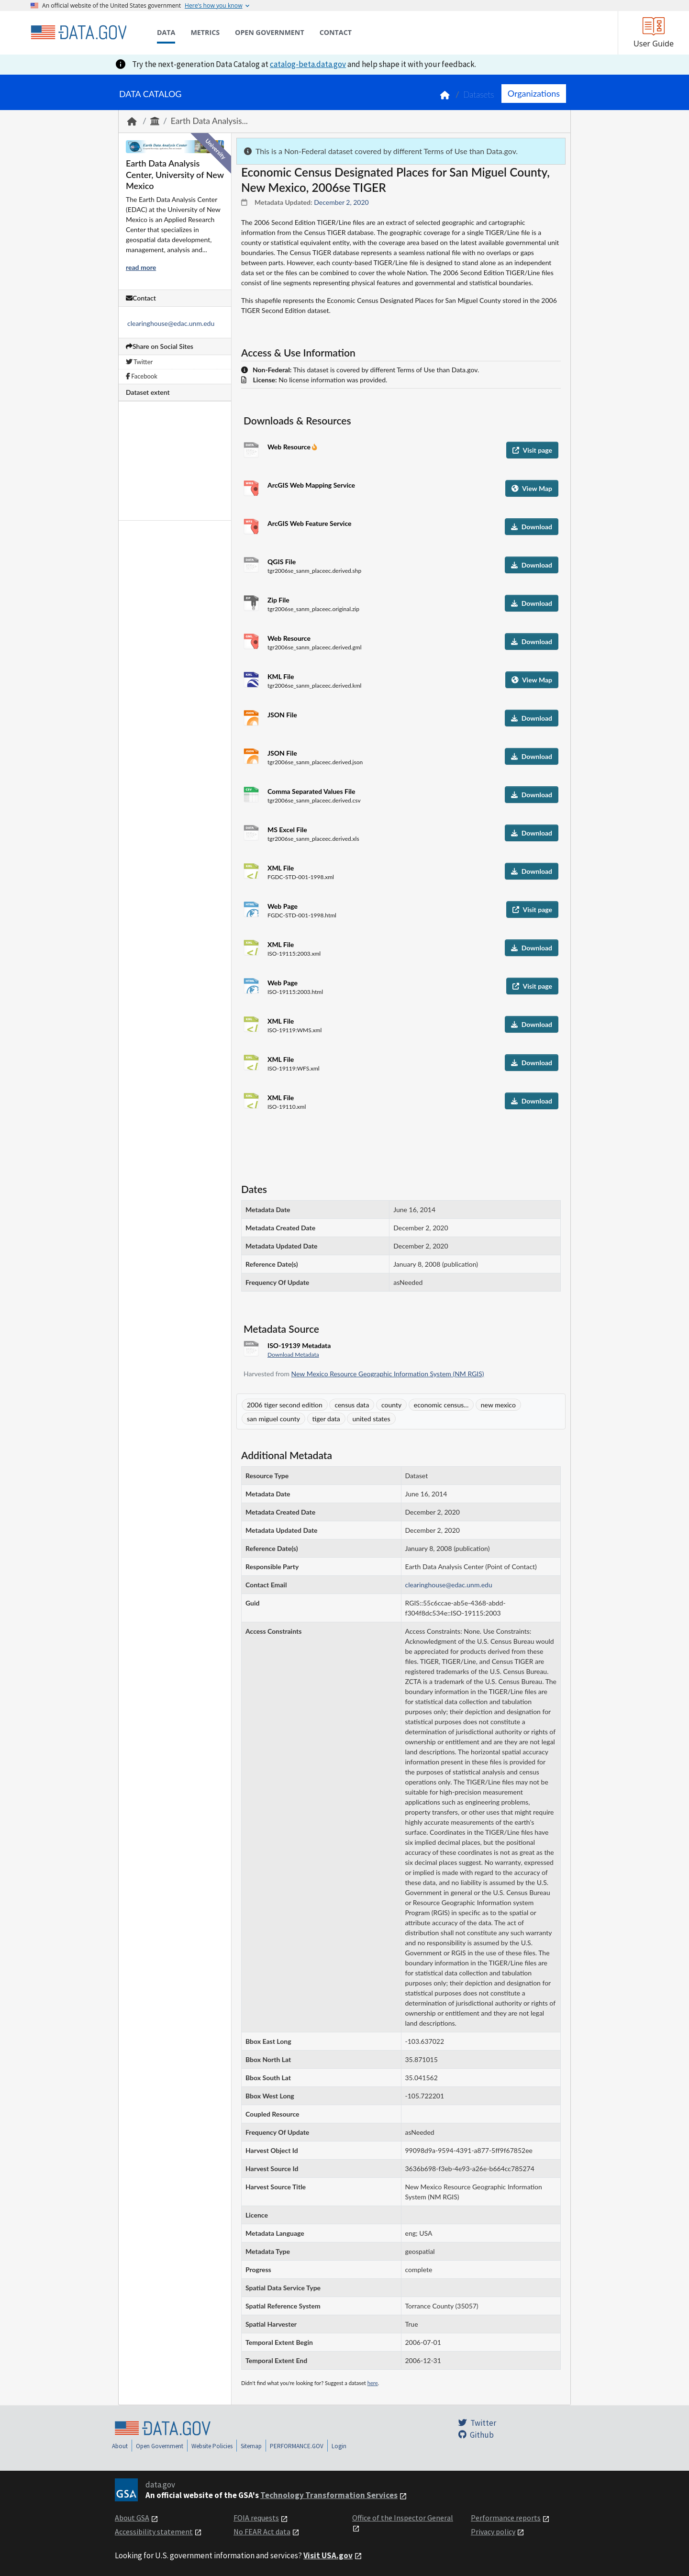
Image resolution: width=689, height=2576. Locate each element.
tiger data (326, 1419)
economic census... (441, 1405)
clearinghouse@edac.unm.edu (170, 323)
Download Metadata (293, 1354)
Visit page (532, 450)
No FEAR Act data (261, 2531)
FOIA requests (256, 2517)
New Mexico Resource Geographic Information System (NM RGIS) (387, 1374)
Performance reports (506, 2517)
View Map (531, 488)
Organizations (534, 93)
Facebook (141, 376)
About (120, 2446)
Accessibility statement (154, 2531)
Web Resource (289, 447)
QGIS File (281, 562)
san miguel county (273, 1419)
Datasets (478, 94)
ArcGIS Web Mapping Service (311, 485)
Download (531, 527)
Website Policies (212, 2446)
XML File (280, 868)
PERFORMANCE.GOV (296, 2446)
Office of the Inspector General (402, 2517)
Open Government (159, 2446)
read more (141, 267)
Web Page (282, 906)
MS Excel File (287, 829)
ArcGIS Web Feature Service (309, 523)
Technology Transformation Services (329, 2495)
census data (351, 1405)
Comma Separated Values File (311, 791)
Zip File (278, 600)
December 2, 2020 (341, 202)
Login (339, 2446)
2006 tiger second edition (284, 1405)
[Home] (78, 32)
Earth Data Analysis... (209, 121)
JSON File (282, 715)
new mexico (498, 1405)
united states (371, 1419)
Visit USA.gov (328, 2555)
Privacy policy (493, 2531)
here (372, 2383)
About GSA (132, 2517)
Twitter (139, 362)
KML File (280, 676)
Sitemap (251, 2446)
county (391, 1405)
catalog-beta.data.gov (308, 64)
